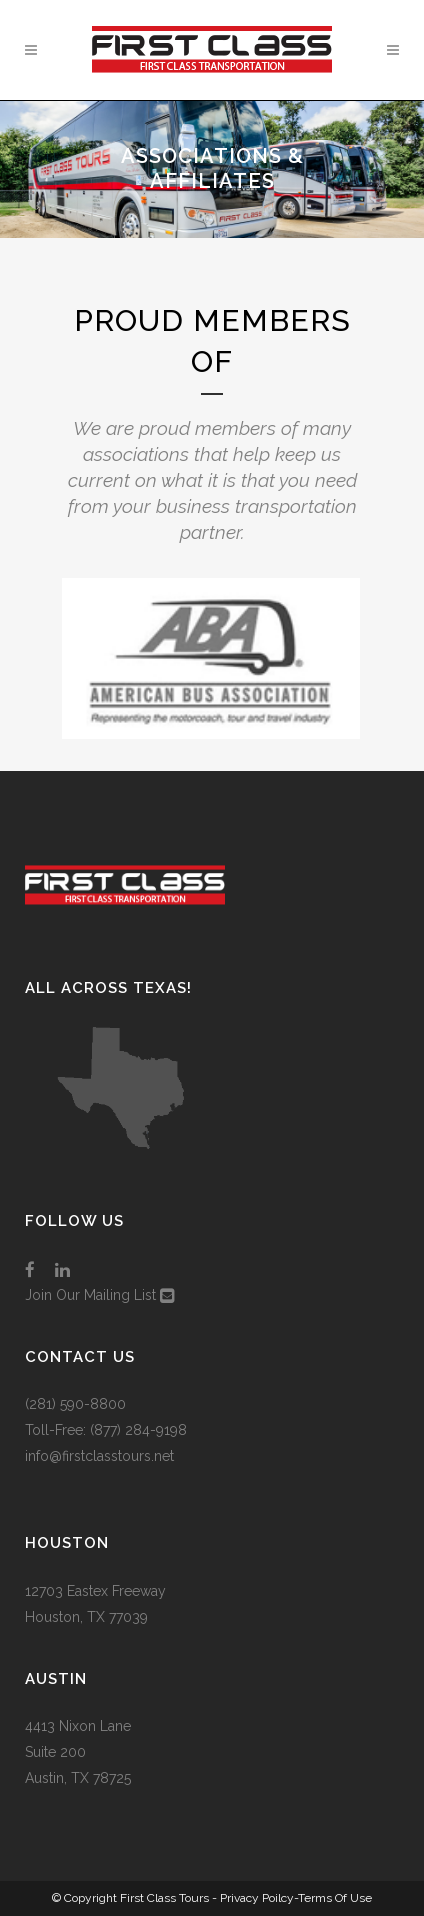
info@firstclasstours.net (99, 1456)
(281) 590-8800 (75, 1404)
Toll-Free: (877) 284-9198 (106, 1430)
